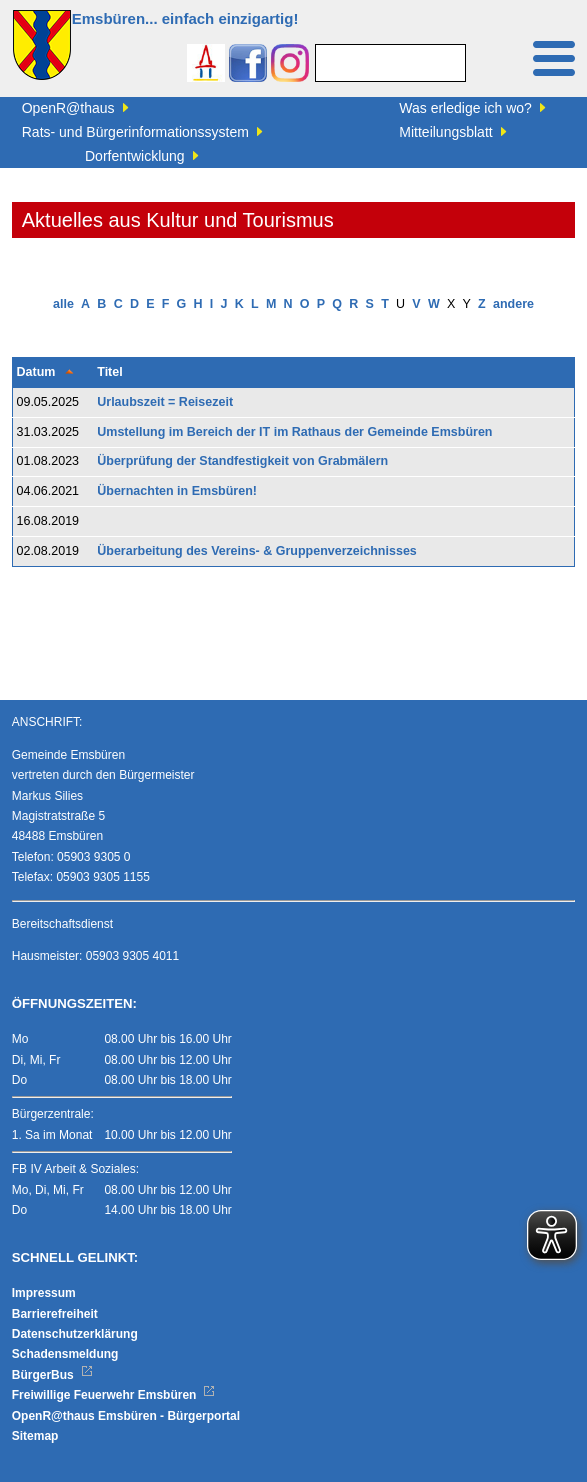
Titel (109, 372)
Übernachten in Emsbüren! (177, 491)
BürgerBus (52, 1375)
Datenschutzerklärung (75, 1334)
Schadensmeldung (65, 1354)
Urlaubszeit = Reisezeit (165, 402)
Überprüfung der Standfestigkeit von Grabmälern (242, 461)
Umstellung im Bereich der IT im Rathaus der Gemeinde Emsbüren (294, 432)
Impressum (44, 1293)
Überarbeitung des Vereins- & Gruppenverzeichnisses (257, 551)
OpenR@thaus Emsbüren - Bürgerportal (126, 1416)
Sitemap (35, 1436)
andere (513, 304)
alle (63, 304)
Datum (35, 372)
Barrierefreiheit (55, 1314)
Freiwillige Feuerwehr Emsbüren (114, 1395)
